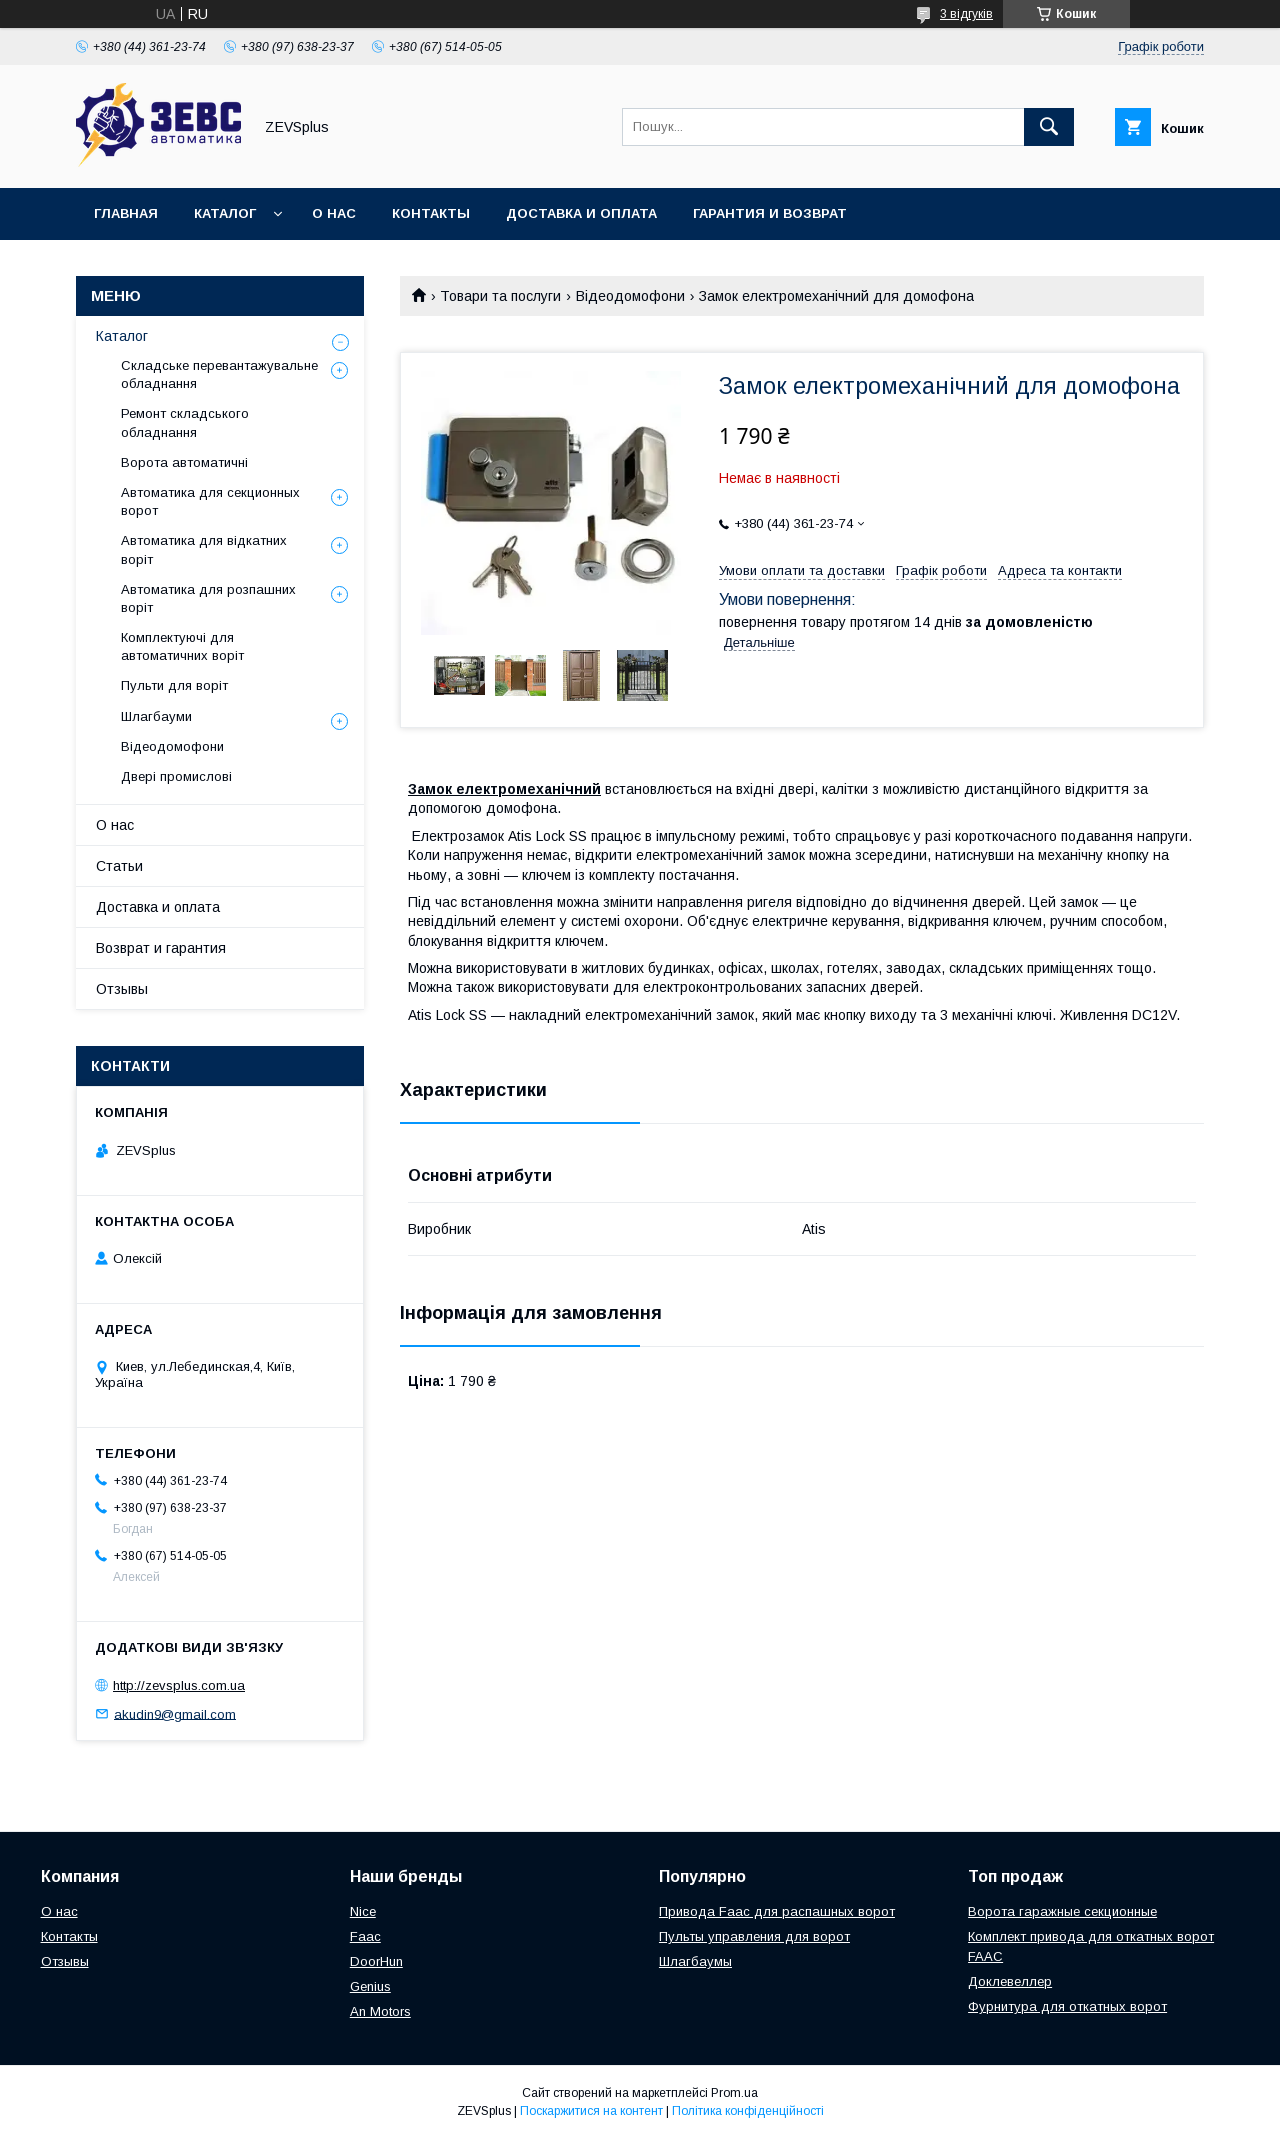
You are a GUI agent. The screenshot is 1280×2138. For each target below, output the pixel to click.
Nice (363, 1911)
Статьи (119, 866)
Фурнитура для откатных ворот (1067, 2006)
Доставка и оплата (581, 213)
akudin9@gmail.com (175, 1713)
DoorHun (376, 1961)
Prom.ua (734, 2093)
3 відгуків (966, 14)
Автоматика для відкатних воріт (204, 549)
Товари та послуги (500, 296)
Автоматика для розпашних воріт (208, 598)
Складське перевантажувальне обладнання (219, 374)
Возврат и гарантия (161, 948)
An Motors (380, 2011)
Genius (370, 1986)
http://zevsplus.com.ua (179, 1685)
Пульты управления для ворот (754, 1936)
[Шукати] (1049, 127)
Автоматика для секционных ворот (210, 501)
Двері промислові (176, 776)
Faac (365, 1936)
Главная (126, 213)
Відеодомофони (630, 296)
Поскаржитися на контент (591, 2111)
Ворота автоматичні (184, 462)
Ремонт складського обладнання (185, 422)
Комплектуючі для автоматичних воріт (182, 646)
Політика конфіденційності (748, 2111)
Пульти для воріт (174, 685)
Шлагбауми (156, 716)
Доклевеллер (1010, 1981)
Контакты (431, 213)
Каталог (225, 213)
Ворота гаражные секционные (1062, 1911)
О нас (334, 213)
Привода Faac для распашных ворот (777, 1911)
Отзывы (122, 989)
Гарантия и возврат (770, 213)
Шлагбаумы (695, 1961)
